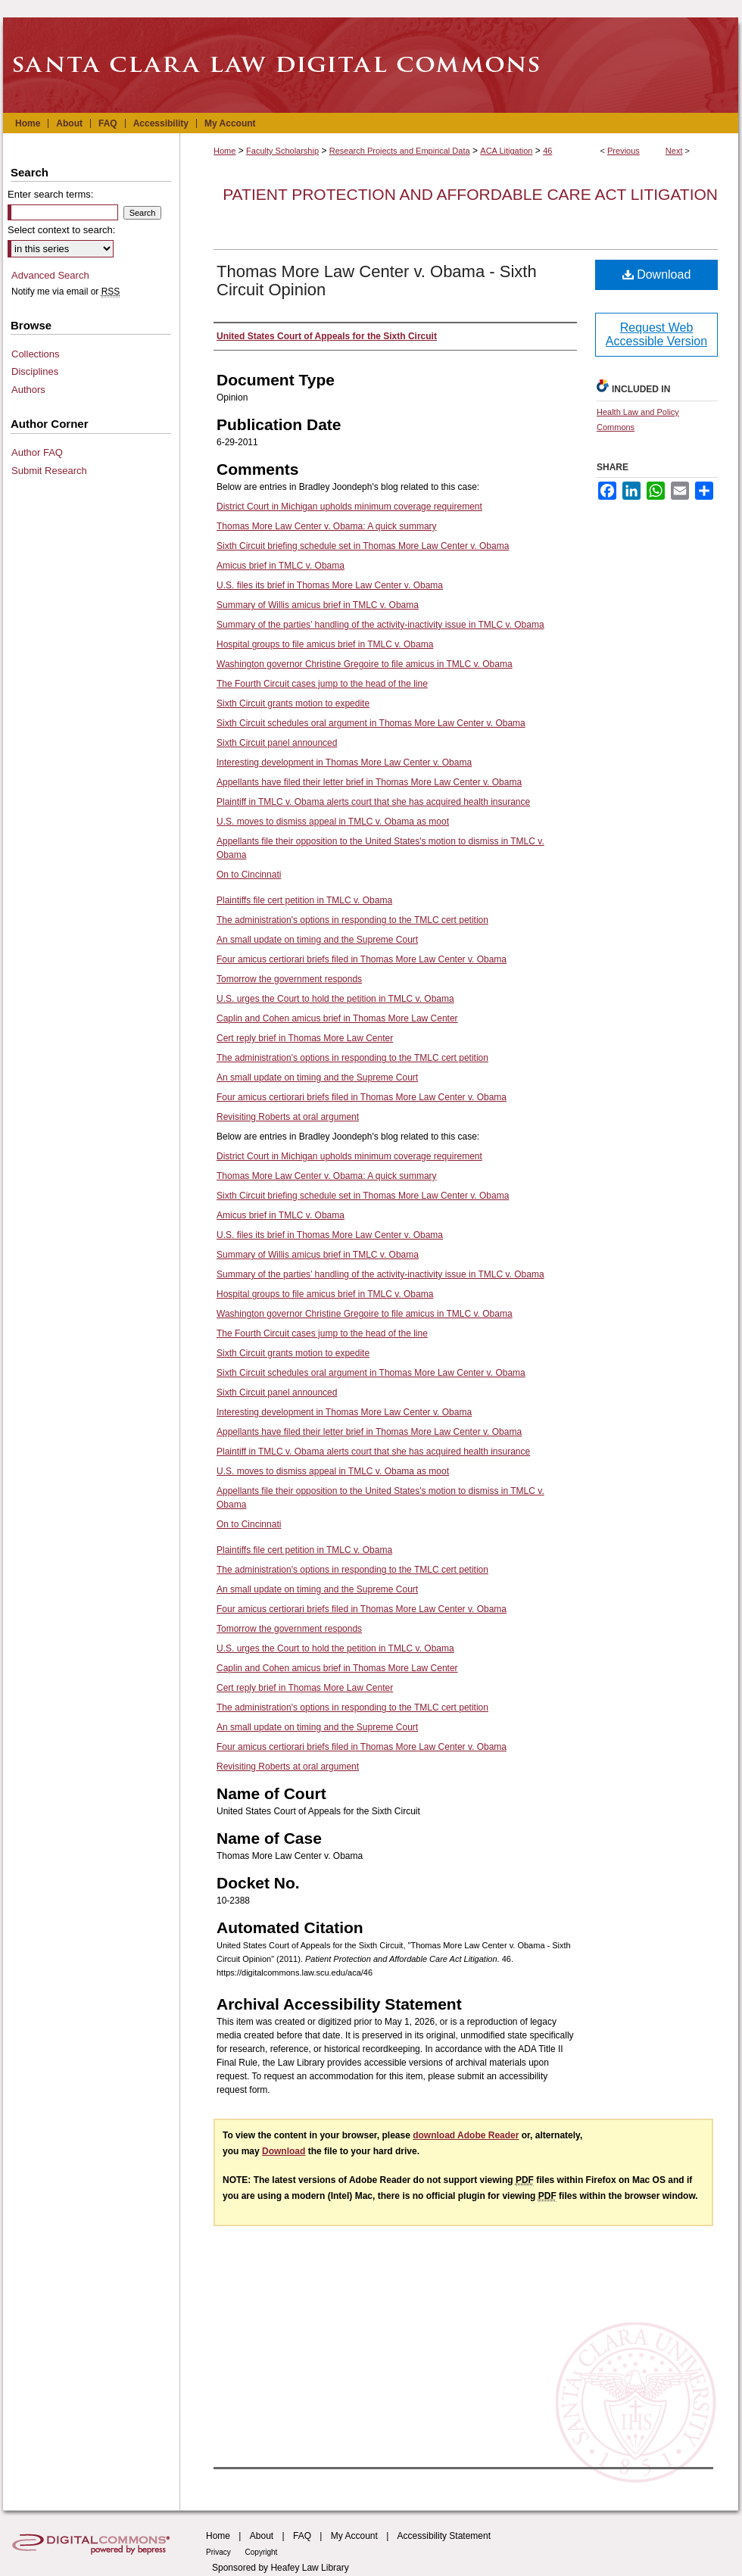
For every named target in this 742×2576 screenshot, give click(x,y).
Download (656, 274)
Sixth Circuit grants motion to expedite (293, 703)
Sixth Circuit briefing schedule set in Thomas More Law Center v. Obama (363, 546)
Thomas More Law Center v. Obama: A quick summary (327, 526)
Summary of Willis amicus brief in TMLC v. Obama (318, 605)
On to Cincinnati (249, 874)
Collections (35, 354)
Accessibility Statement (444, 2536)
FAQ (302, 2536)
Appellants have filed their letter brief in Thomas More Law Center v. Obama (369, 782)
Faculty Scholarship (282, 150)
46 (547, 150)
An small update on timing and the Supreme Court (317, 939)
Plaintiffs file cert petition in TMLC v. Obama (304, 900)
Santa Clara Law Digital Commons (371, 65)
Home (224, 150)
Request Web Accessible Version (656, 334)
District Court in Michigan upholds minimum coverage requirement (349, 506)
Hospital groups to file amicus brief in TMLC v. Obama (325, 644)
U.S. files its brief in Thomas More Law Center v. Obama (330, 585)
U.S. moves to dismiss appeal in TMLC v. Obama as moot (333, 821)
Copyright (261, 2552)
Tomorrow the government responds (289, 979)
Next (674, 150)
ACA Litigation (506, 150)
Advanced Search (50, 275)
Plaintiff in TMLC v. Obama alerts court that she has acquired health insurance (373, 802)
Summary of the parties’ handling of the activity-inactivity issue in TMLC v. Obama (380, 624)
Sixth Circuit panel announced (277, 743)
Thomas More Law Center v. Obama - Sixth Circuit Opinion (377, 280)
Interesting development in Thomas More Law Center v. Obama (344, 762)
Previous (623, 150)
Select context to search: (61, 229)
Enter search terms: (50, 194)
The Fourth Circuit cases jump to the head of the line (322, 683)
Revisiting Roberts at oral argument (288, 1117)
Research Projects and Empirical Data (399, 150)
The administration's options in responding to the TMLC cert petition (352, 920)
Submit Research (49, 470)
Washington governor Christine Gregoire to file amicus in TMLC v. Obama (365, 664)
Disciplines (34, 371)
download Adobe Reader (466, 2135)
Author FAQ (37, 452)
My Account (354, 2536)
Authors (28, 389)
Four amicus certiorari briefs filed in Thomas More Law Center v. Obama (362, 959)
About (261, 2536)
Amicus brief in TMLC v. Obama (280, 565)
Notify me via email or (65, 291)
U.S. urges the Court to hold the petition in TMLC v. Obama (335, 998)
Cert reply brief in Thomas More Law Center (305, 1038)
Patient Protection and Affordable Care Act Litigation (470, 194)
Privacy (219, 2552)
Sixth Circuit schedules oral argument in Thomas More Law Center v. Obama (371, 723)
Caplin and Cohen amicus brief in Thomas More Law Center (337, 1018)
